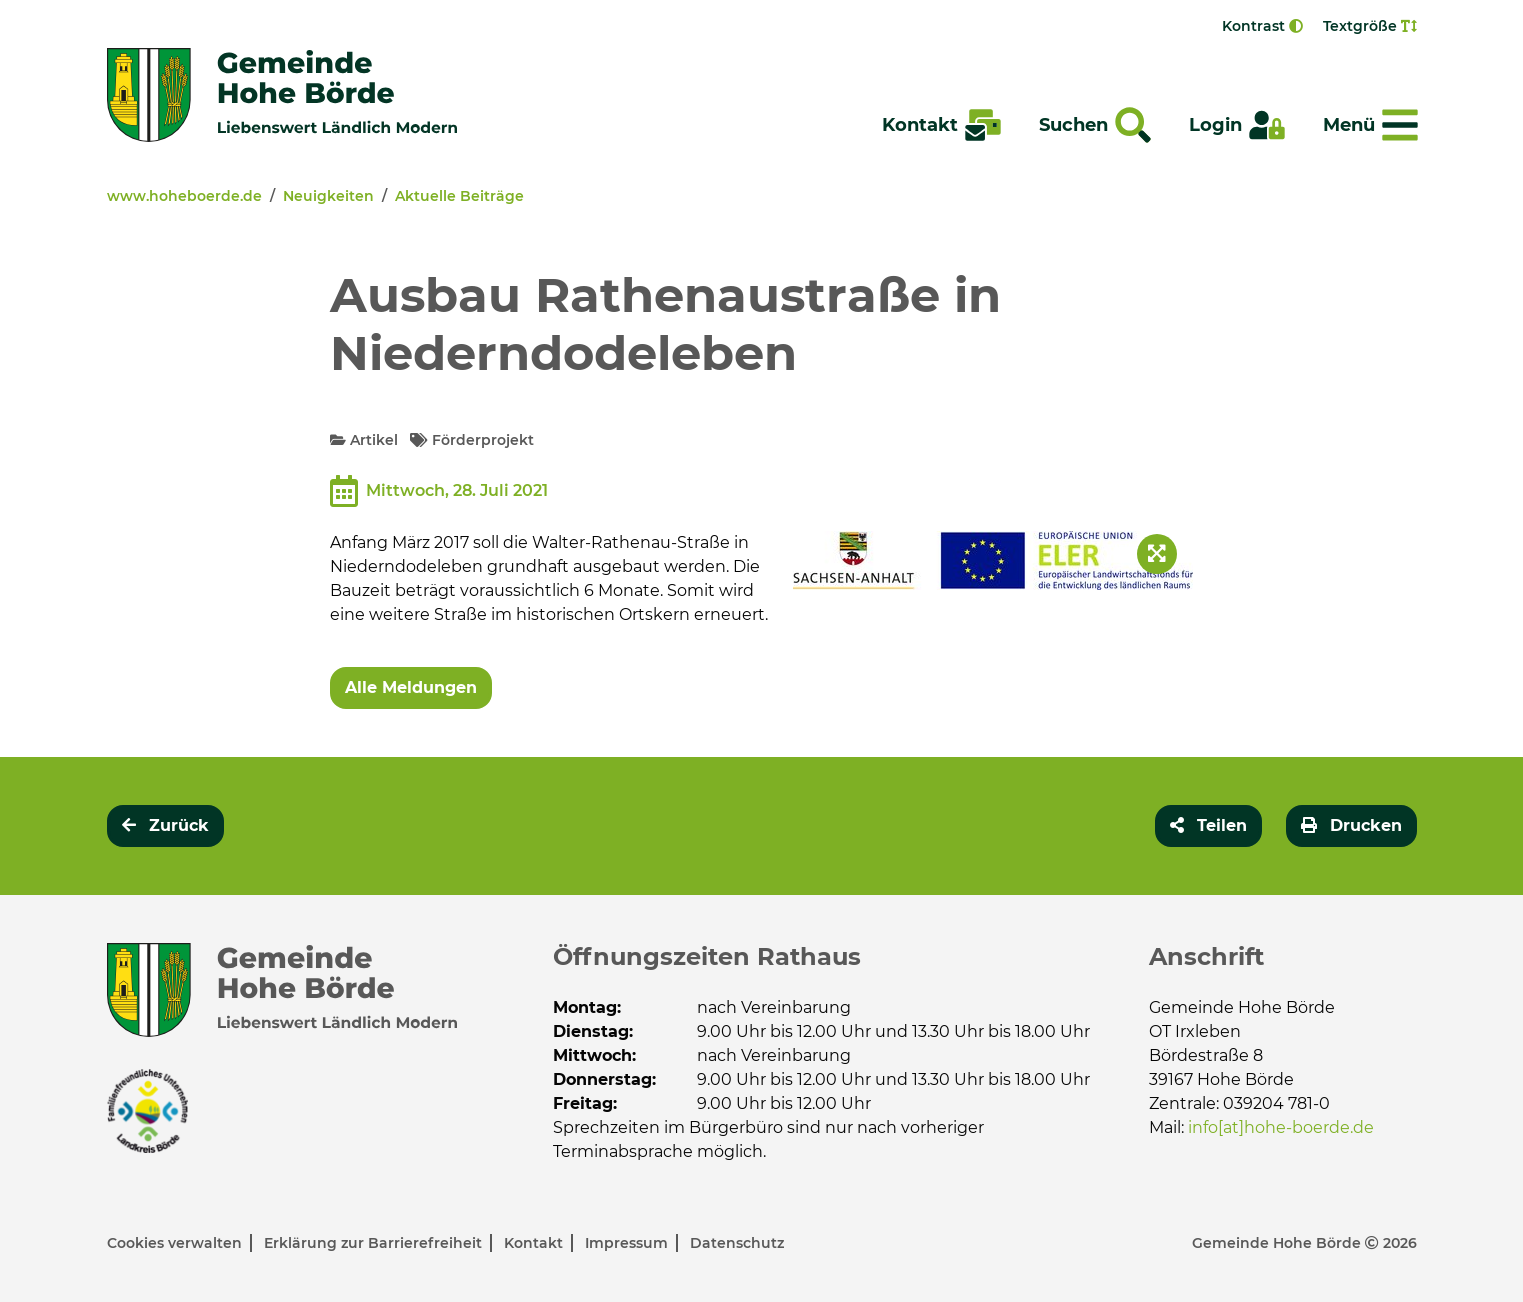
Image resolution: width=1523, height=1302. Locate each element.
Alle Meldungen (411, 687)
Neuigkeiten (328, 196)
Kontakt (535, 1243)
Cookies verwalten (176, 1243)
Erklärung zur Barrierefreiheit (375, 1243)
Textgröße (1370, 26)
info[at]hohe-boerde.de (1281, 1127)
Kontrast (1262, 26)
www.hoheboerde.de (184, 196)
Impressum (628, 1243)
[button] (1208, 826)
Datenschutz (737, 1243)
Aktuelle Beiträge (459, 196)
